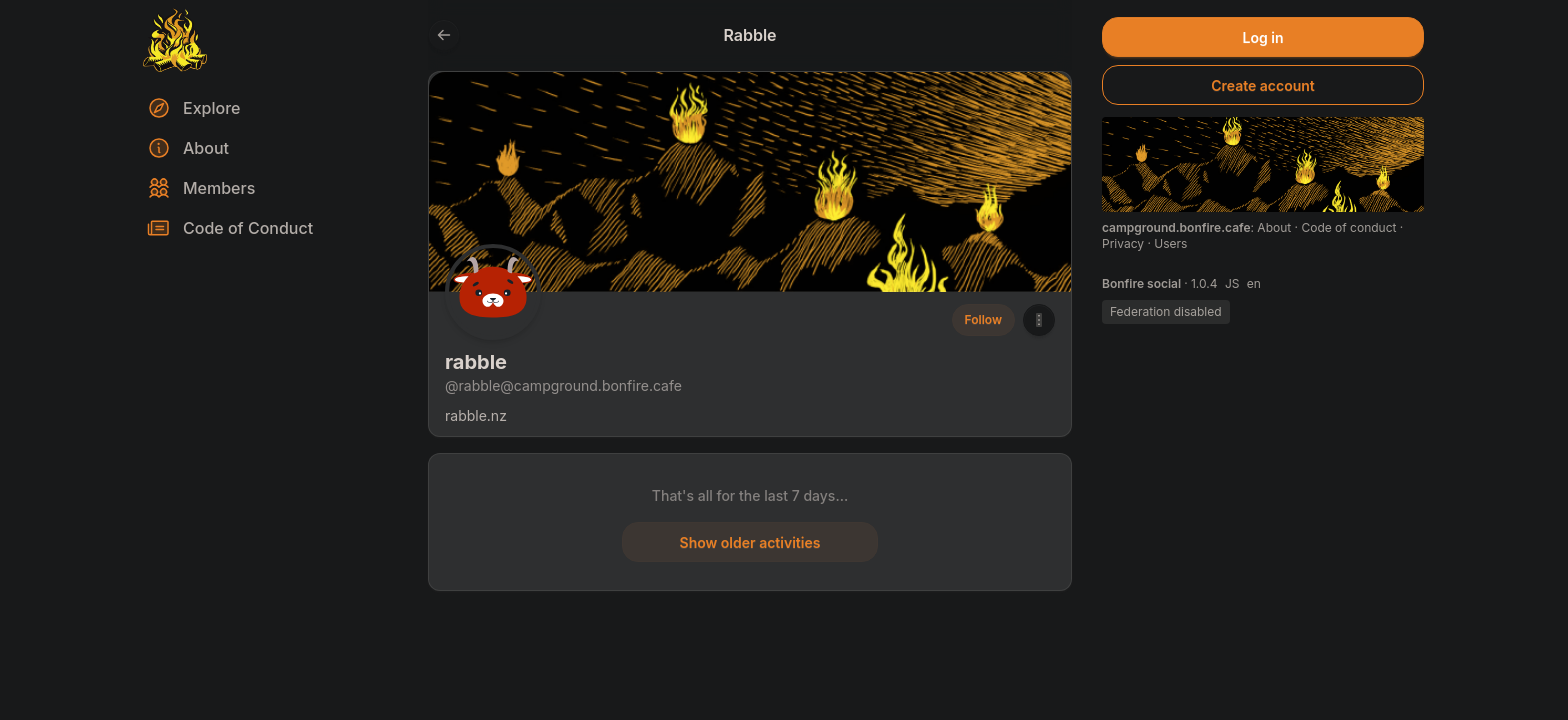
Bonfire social (1143, 283)
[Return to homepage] (175, 40)
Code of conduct (1350, 227)
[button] (1039, 320)
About (1275, 227)
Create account (1263, 85)
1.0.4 (1206, 283)
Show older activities (750, 542)
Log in (1263, 37)
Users (1170, 243)
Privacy (1124, 243)
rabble (476, 362)
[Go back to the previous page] (444, 35)
